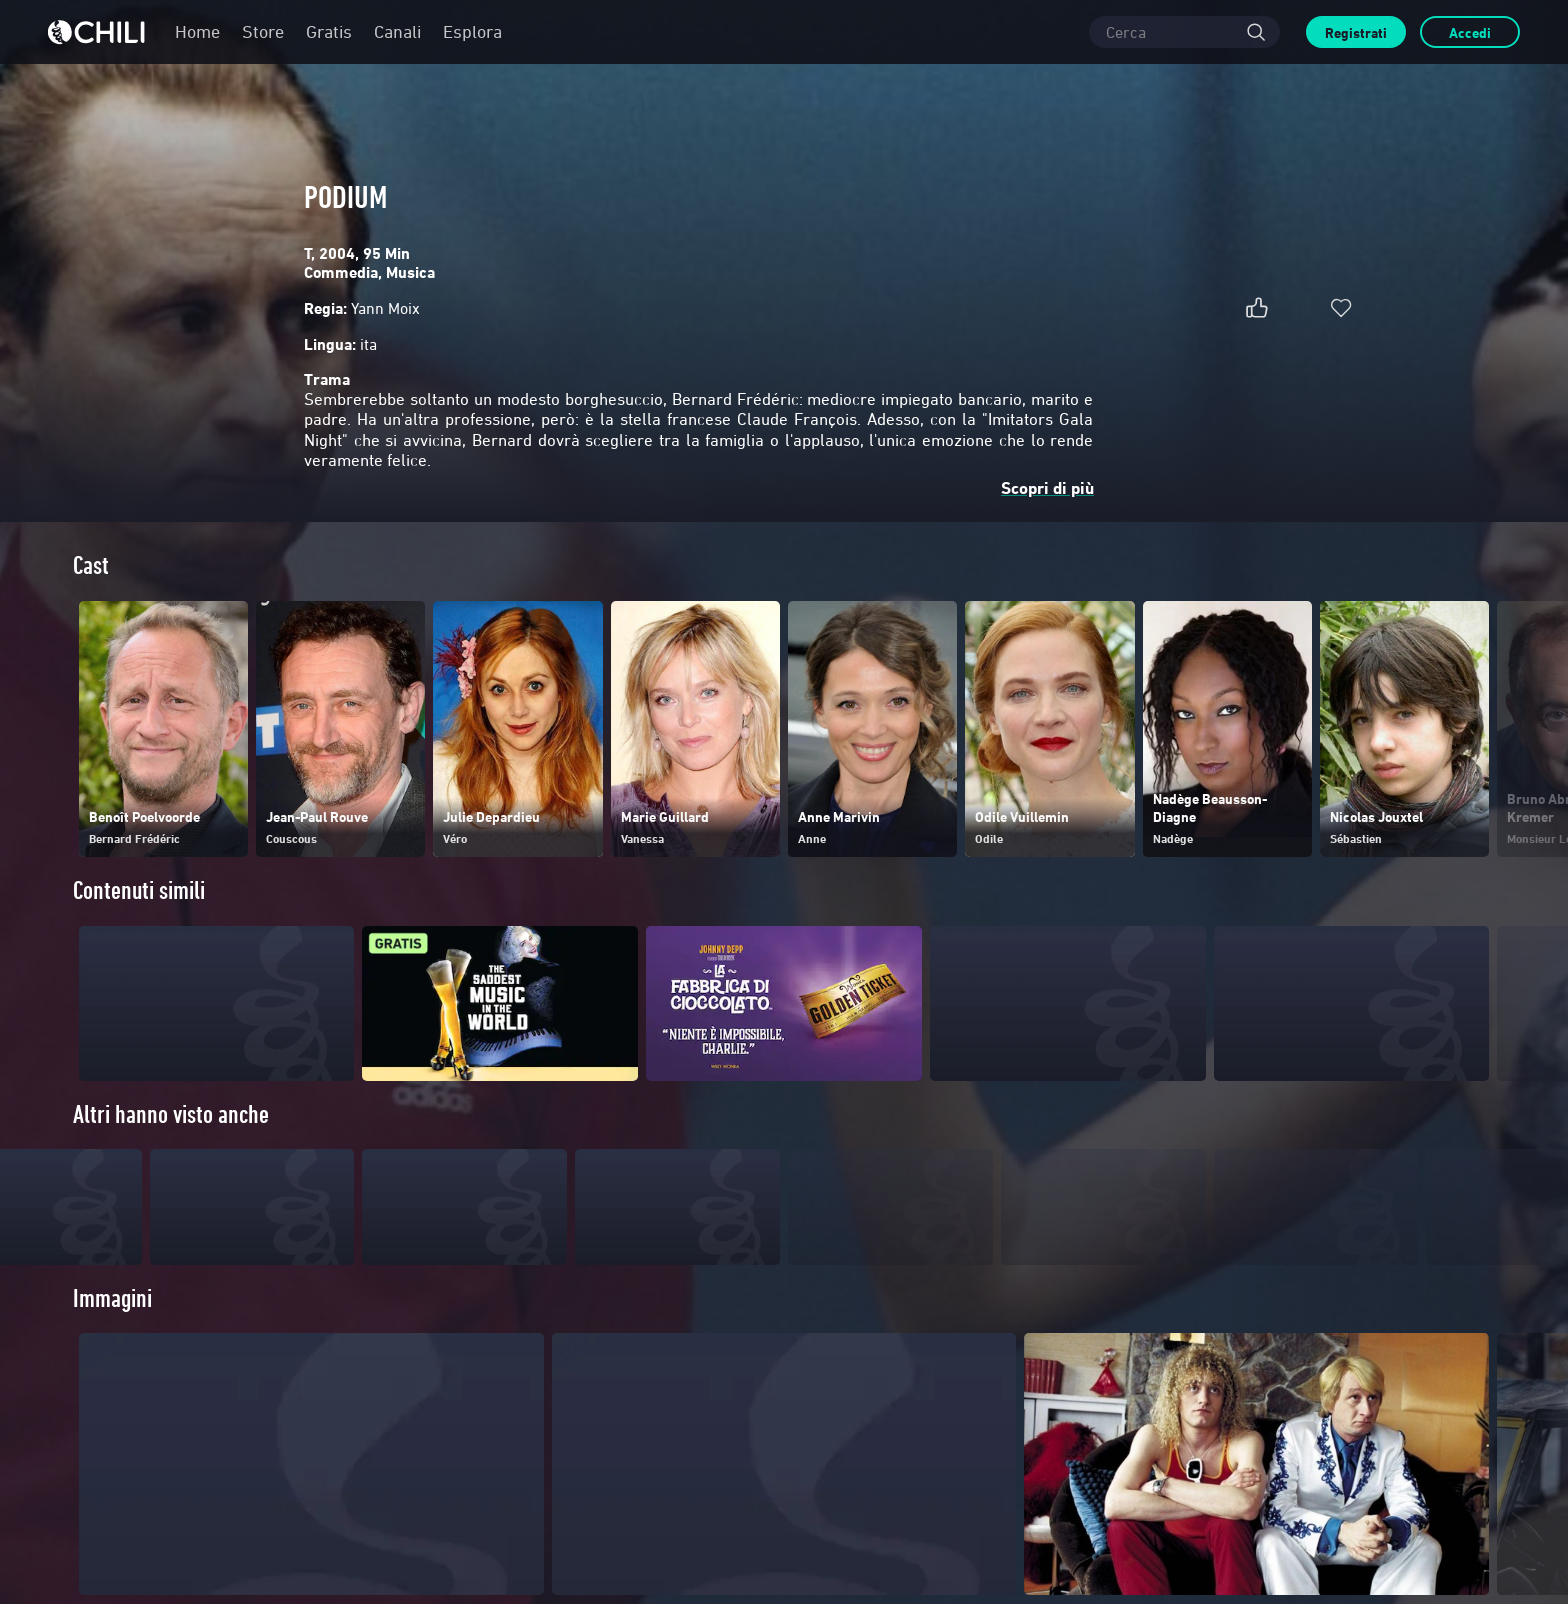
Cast (91, 565)
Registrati (1356, 32)
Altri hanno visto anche (171, 1114)
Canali (397, 31)
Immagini (112, 1338)
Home (197, 31)
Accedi (1470, 32)
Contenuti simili (139, 890)
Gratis (329, 31)
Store (263, 31)
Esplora (472, 31)
